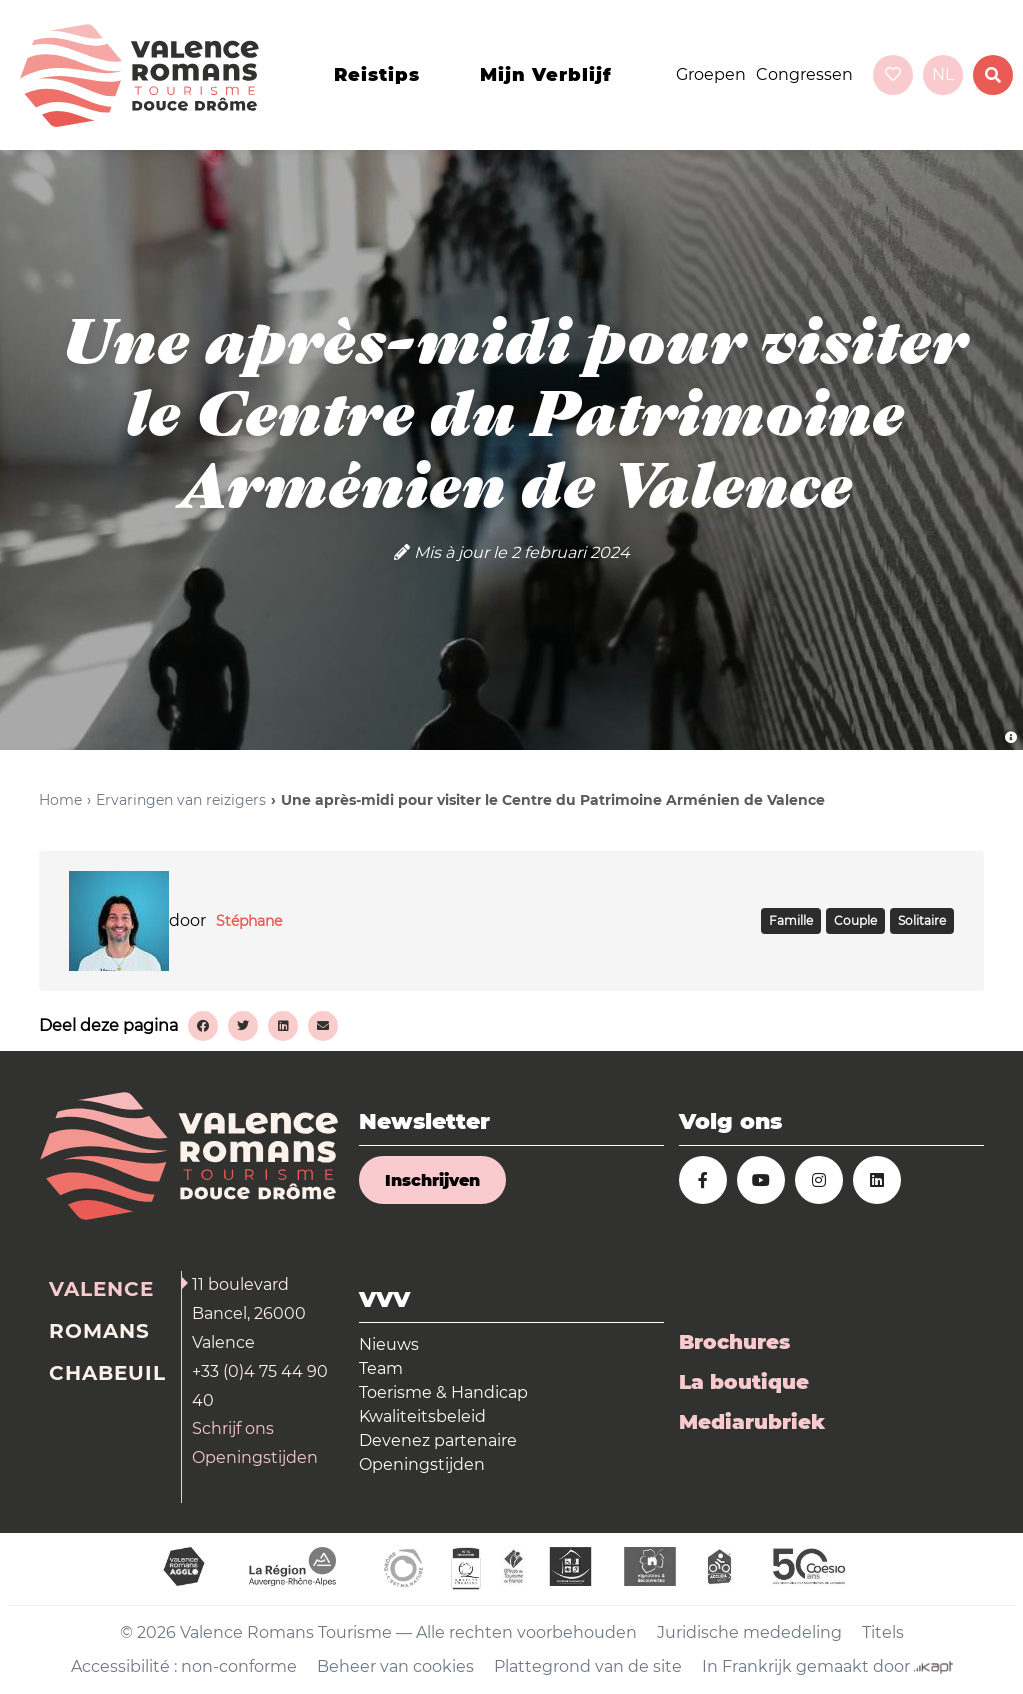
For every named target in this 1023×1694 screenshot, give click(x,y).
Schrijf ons (233, 1428)
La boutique (744, 1382)
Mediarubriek (752, 1422)
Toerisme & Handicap (443, 1392)
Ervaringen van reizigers (181, 800)
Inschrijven (432, 1180)
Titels (883, 1632)
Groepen (711, 74)
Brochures (734, 1342)
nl (943, 74)
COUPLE (855, 921)
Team (381, 1368)
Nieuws (389, 1344)
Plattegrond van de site (588, 1666)
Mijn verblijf (546, 75)
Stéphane (249, 921)
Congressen (804, 74)
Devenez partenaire (438, 1440)
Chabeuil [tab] (107, 1373)
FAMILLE (791, 921)
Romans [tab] (99, 1331)
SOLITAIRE (922, 921)
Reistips (377, 75)
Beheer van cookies (395, 1666)
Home (60, 800)
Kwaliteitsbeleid (422, 1416)
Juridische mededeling (749, 1632)
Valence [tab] (101, 1289)
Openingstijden (255, 1457)
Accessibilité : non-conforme (184, 1666)
